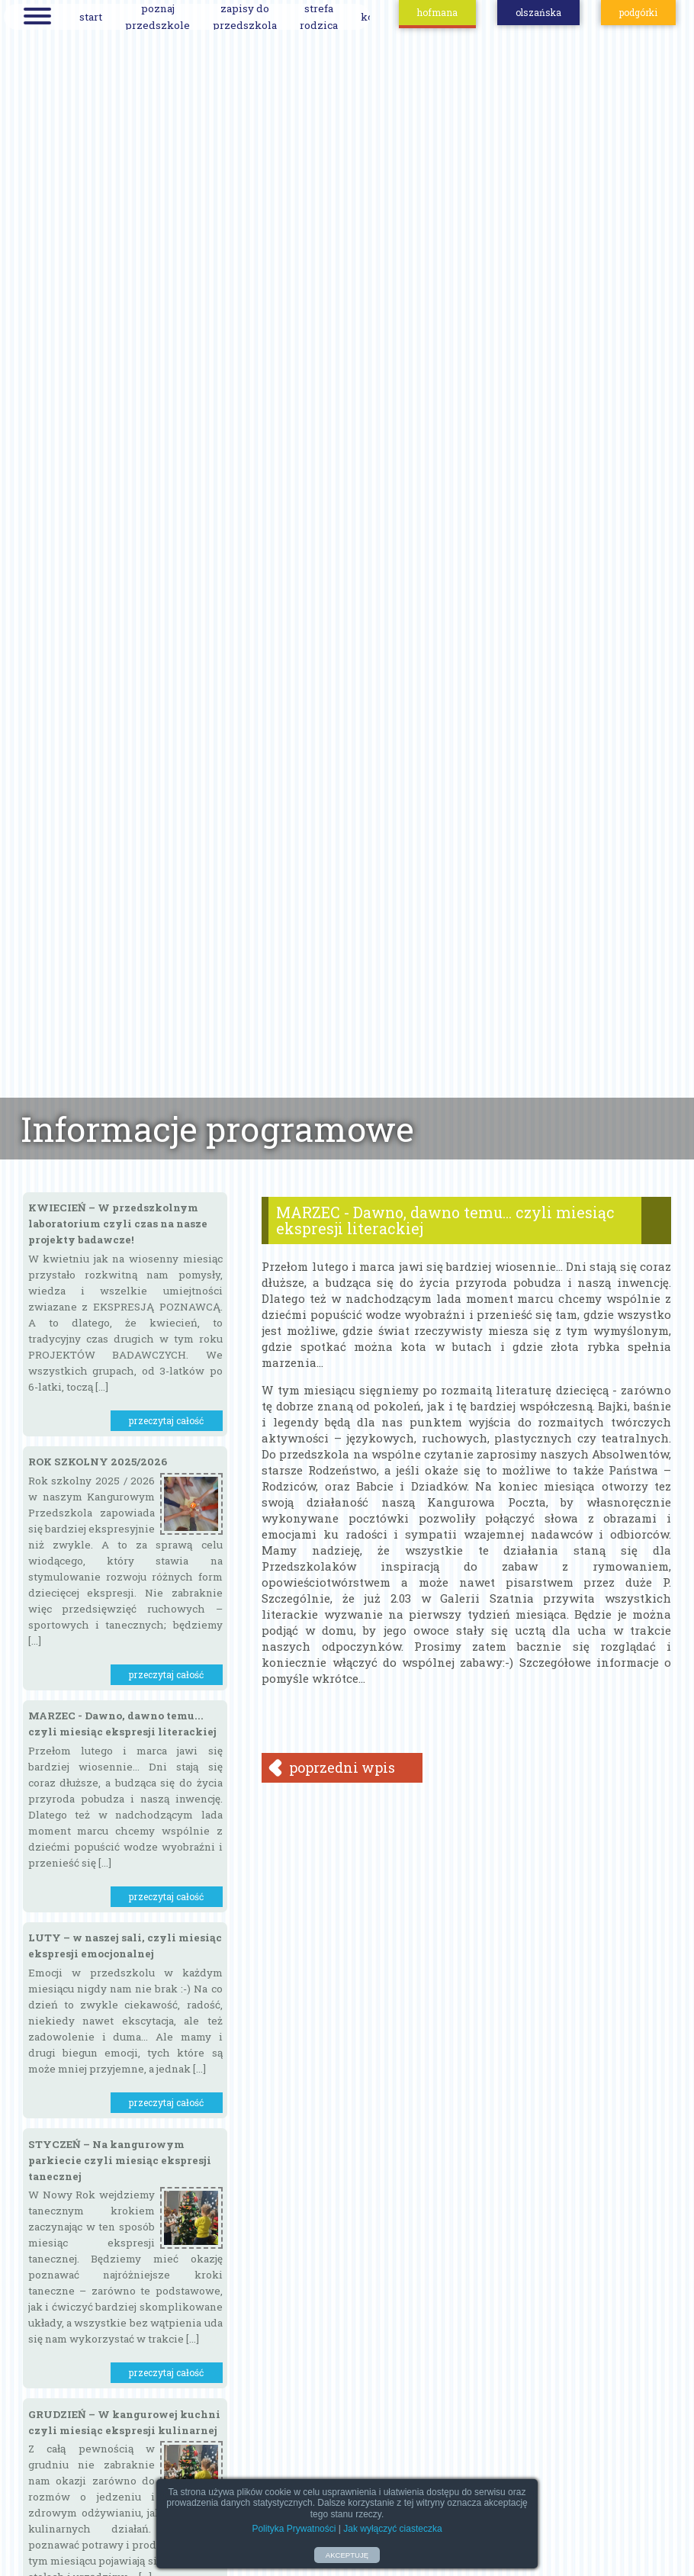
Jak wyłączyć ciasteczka (392, 2528)
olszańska (538, 12)
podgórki (638, 12)
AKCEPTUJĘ (347, 2555)
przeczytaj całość (166, 1420)
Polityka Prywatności (294, 2528)
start (90, 17)
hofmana (437, 12)
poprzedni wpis (342, 1767)
